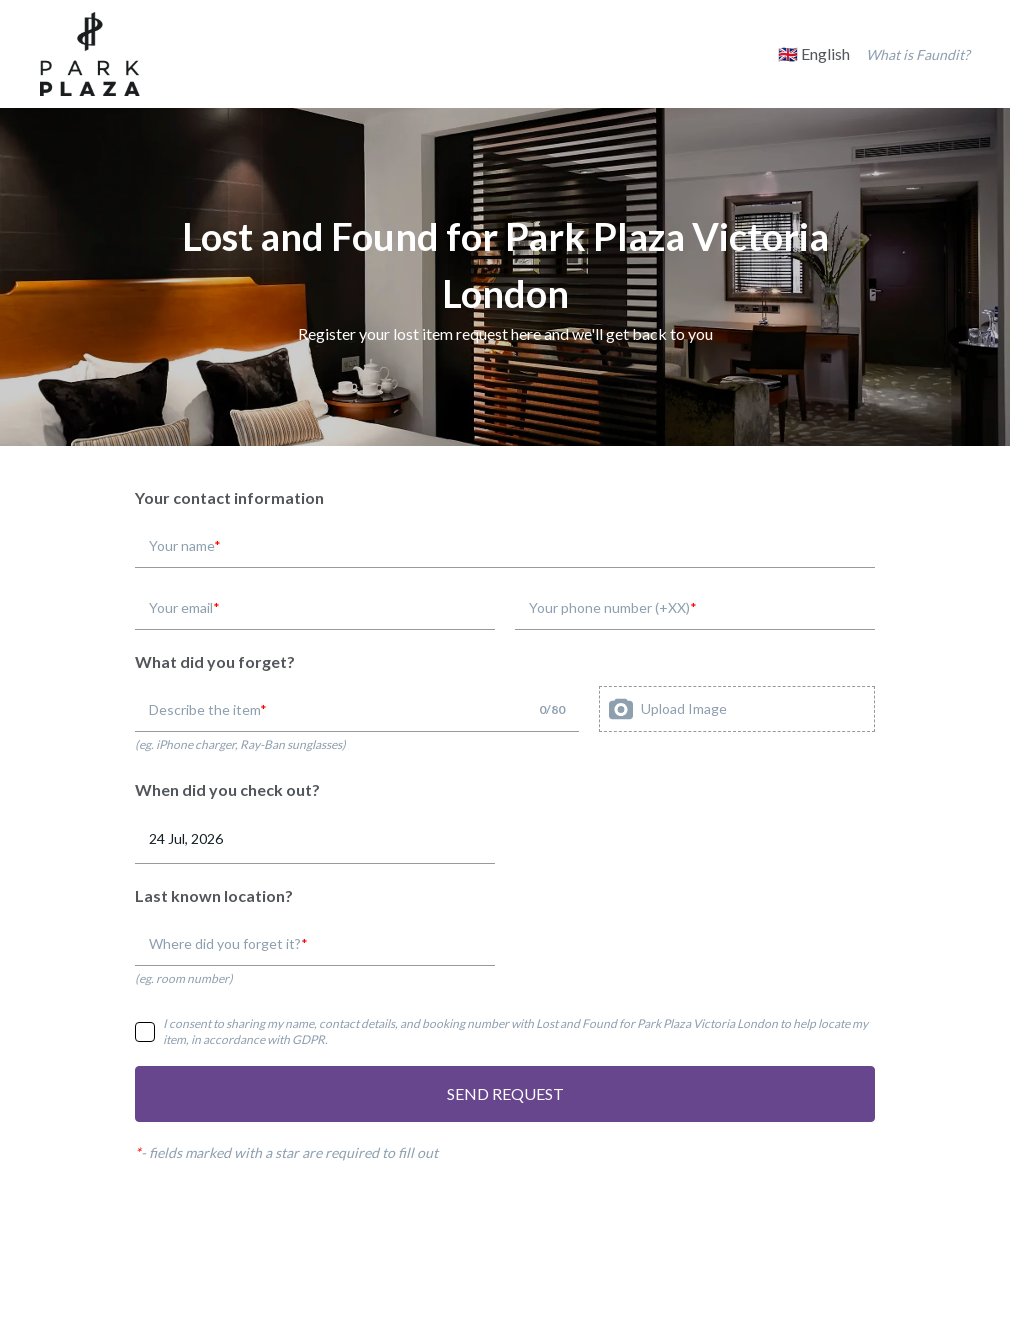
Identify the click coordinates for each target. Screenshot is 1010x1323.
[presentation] (737, 709)
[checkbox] (145, 1032)
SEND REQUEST (505, 1093)
